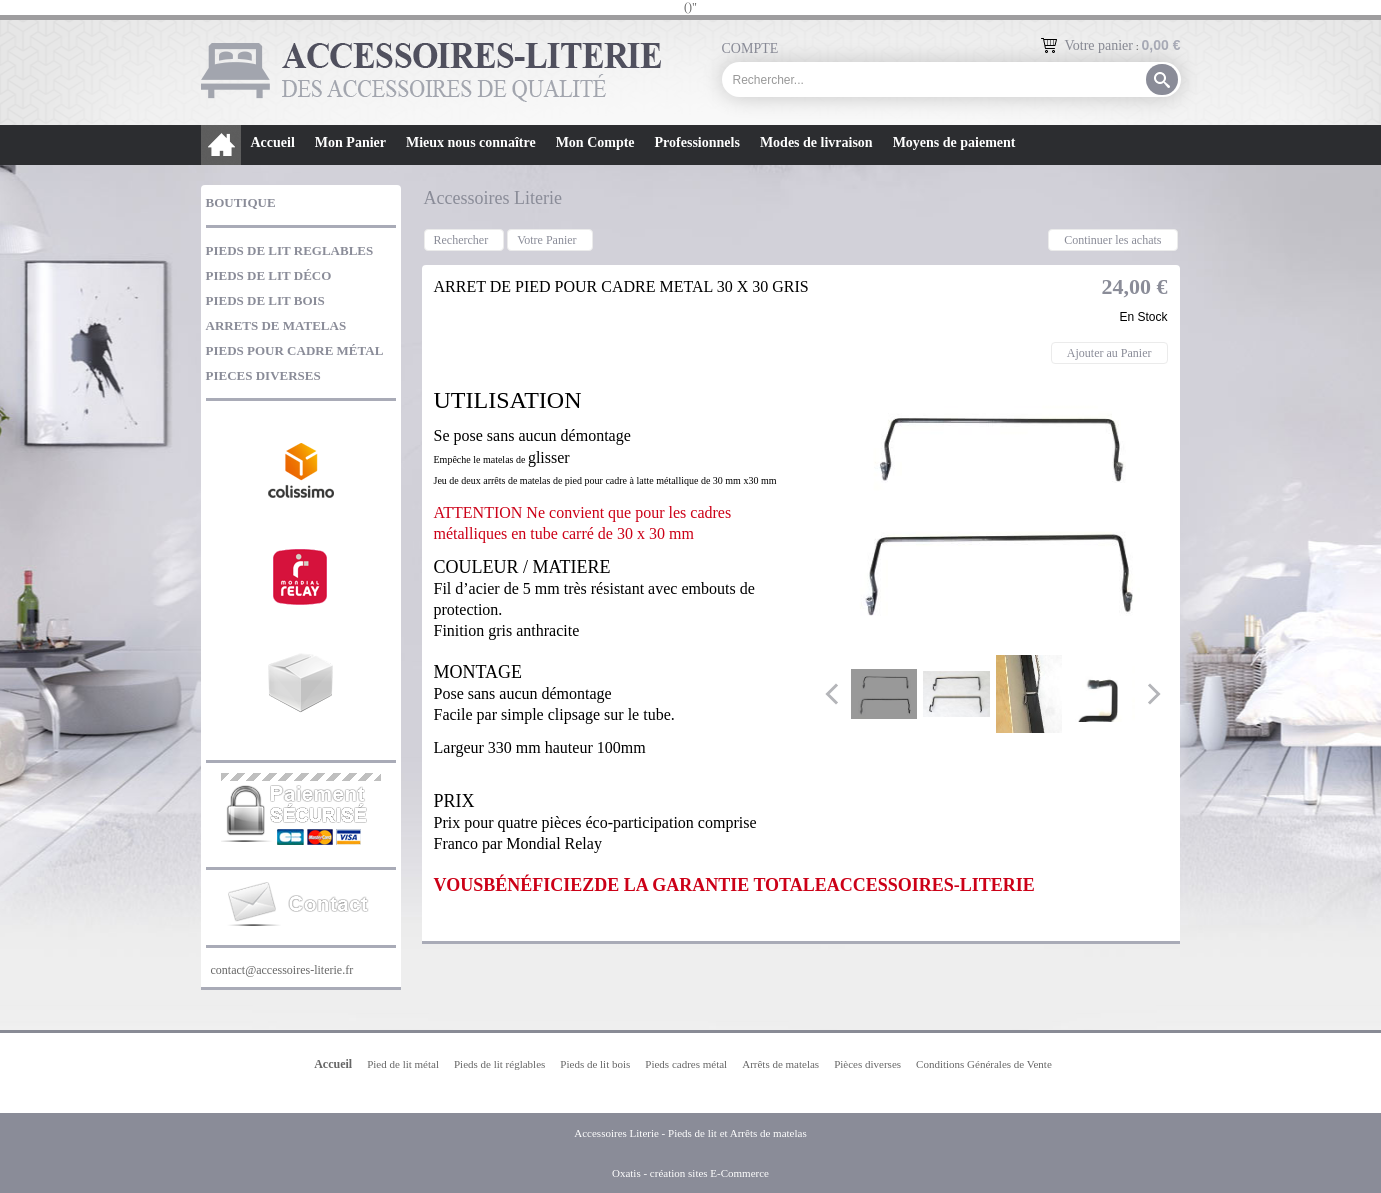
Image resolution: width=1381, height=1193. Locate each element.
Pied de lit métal (403, 1064)
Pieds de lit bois (595, 1064)
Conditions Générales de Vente (984, 1064)
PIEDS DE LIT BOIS (265, 300)
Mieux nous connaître (471, 142)
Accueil (273, 142)
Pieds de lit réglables (499, 1064)
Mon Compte (595, 142)
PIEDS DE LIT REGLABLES (290, 250)
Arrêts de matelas (780, 1064)
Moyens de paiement (954, 142)
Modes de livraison (816, 142)
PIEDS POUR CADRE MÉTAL (295, 350)
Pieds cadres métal (686, 1064)
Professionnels (697, 142)
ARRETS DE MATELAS (276, 325)
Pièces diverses (867, 1064)
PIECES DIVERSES (263, 375)
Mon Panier (350, 142)
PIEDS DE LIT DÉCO (269, 275)
